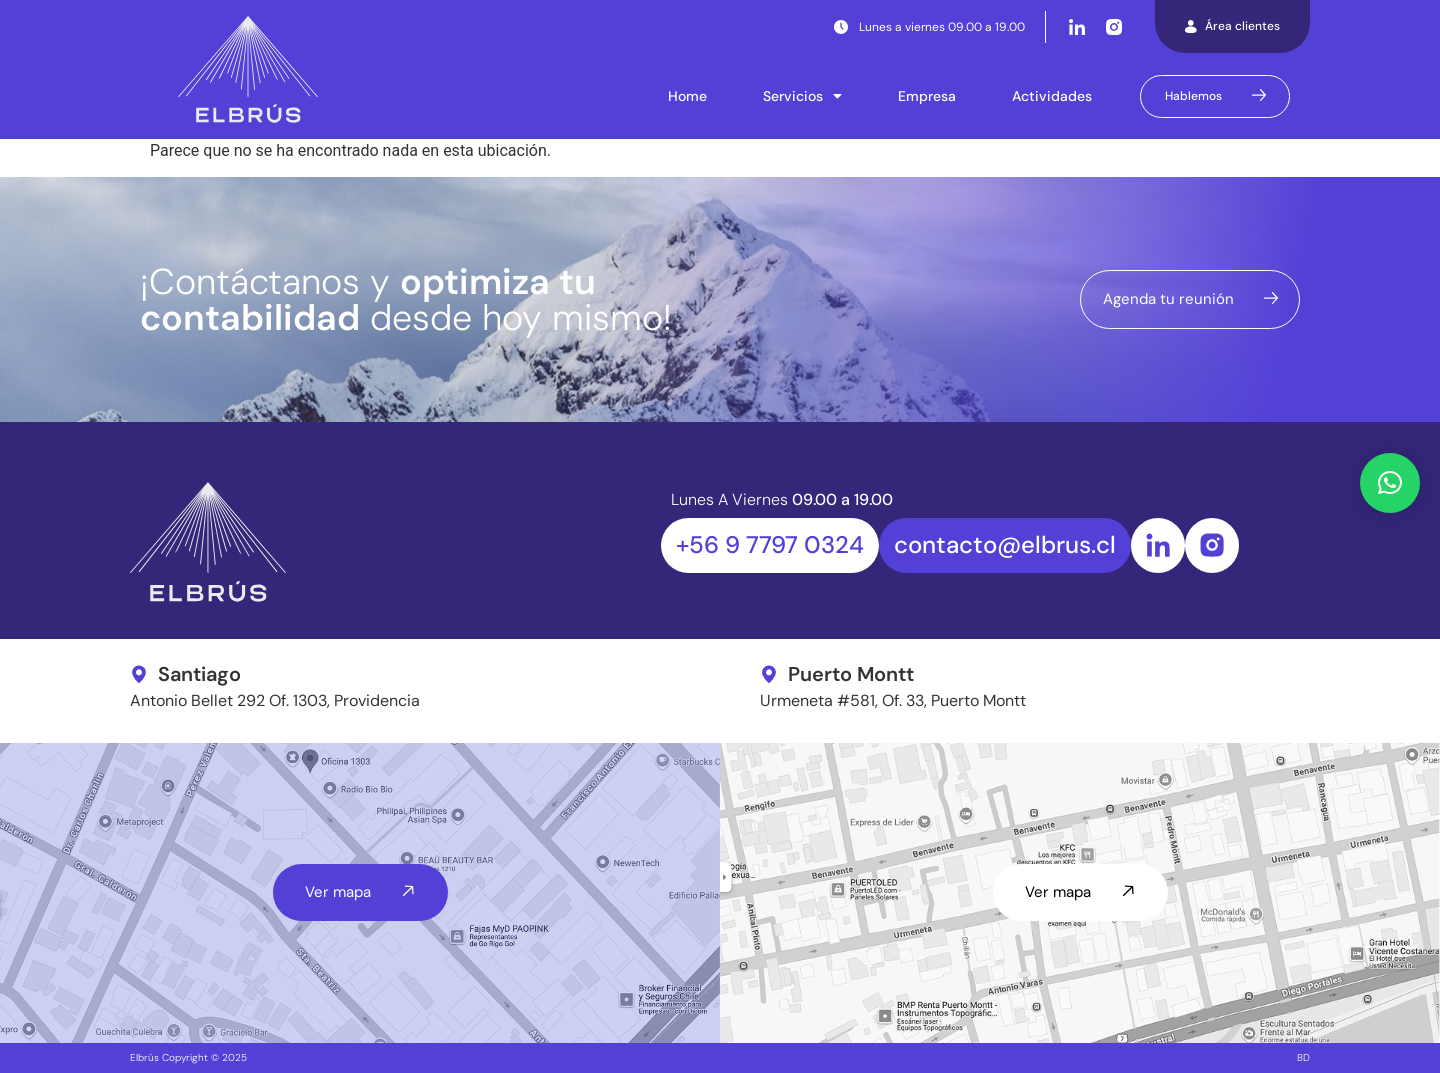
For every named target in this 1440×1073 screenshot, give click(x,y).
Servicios (802, 96)
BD (1303, 1057)
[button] (1390, 483)
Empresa (927, 96)
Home (687, 96)
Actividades (1052, 96)
